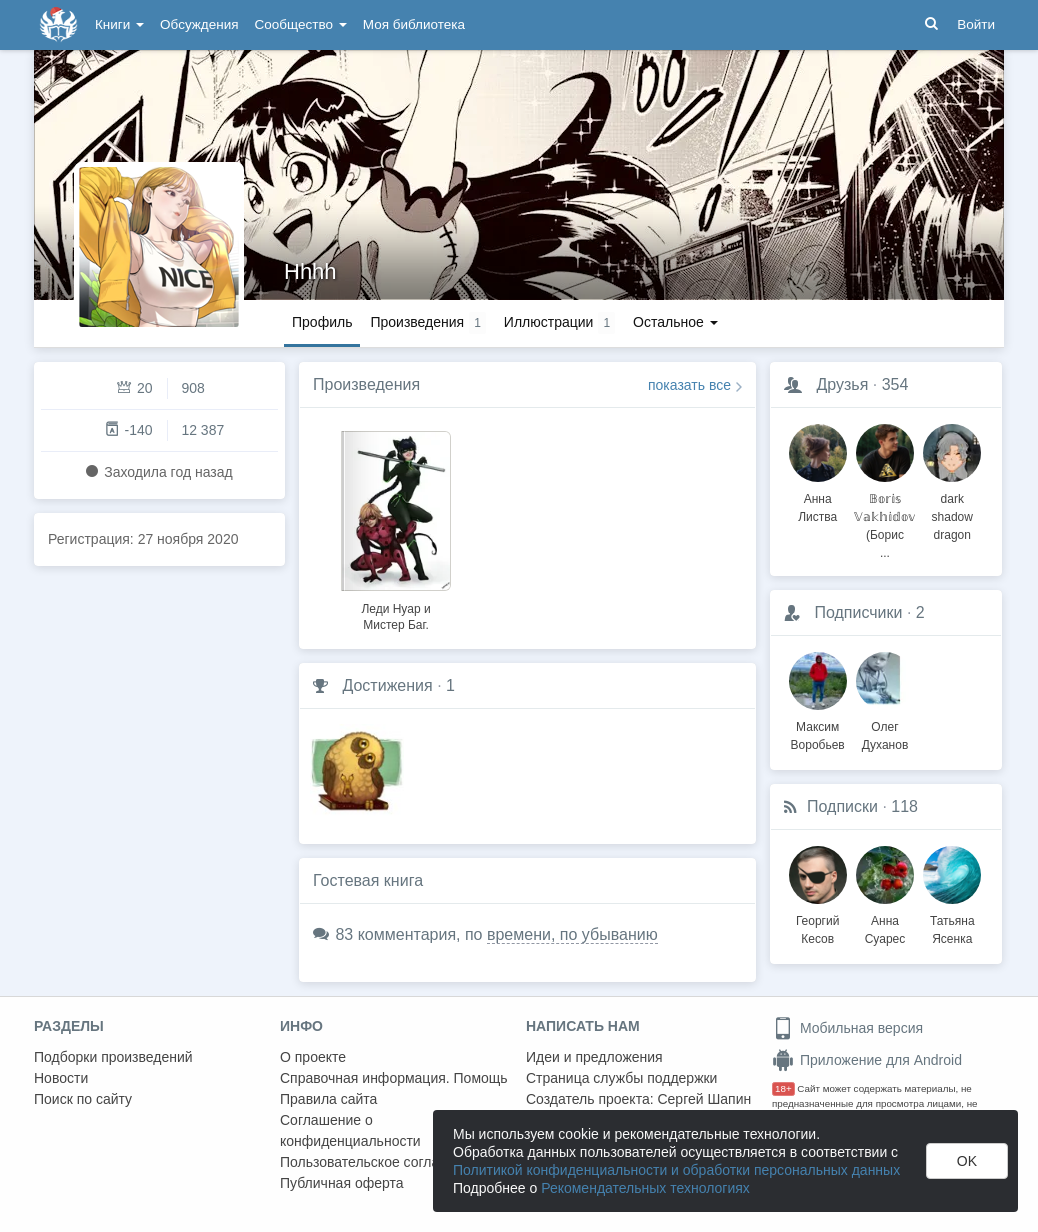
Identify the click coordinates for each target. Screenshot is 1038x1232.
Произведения (366, 384)
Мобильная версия (847, 1028)
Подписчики (858, 612)
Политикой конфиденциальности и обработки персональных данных (676, 1170)
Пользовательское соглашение (381, 1162)
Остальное (675, 322)
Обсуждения (199, 24)
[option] (396, 528)
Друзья (842, 384)
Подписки (842, 806)
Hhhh (310, 271)
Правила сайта (328, 1099)
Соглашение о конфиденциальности (350, 1130)
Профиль (322, 322)
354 (895, 384)
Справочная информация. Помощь (394, 1078)
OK (967, 1161)
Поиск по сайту (83, 1099)
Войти (976, 24)
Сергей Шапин (704, 1099)
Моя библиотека (414, 24)
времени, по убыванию (572, 934)
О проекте (313, 1057)
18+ (783, 1088)
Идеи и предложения (594, 1057)
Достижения (387, 685)
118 (904, 806)
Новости (61, 1078)
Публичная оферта (342, 1183)
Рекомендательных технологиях (645, 1188)
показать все (689, 385)
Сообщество (301, 24)
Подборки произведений (113, 1057)
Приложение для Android (867, 1060)
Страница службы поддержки (621, 1078)
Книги (119, 24)
